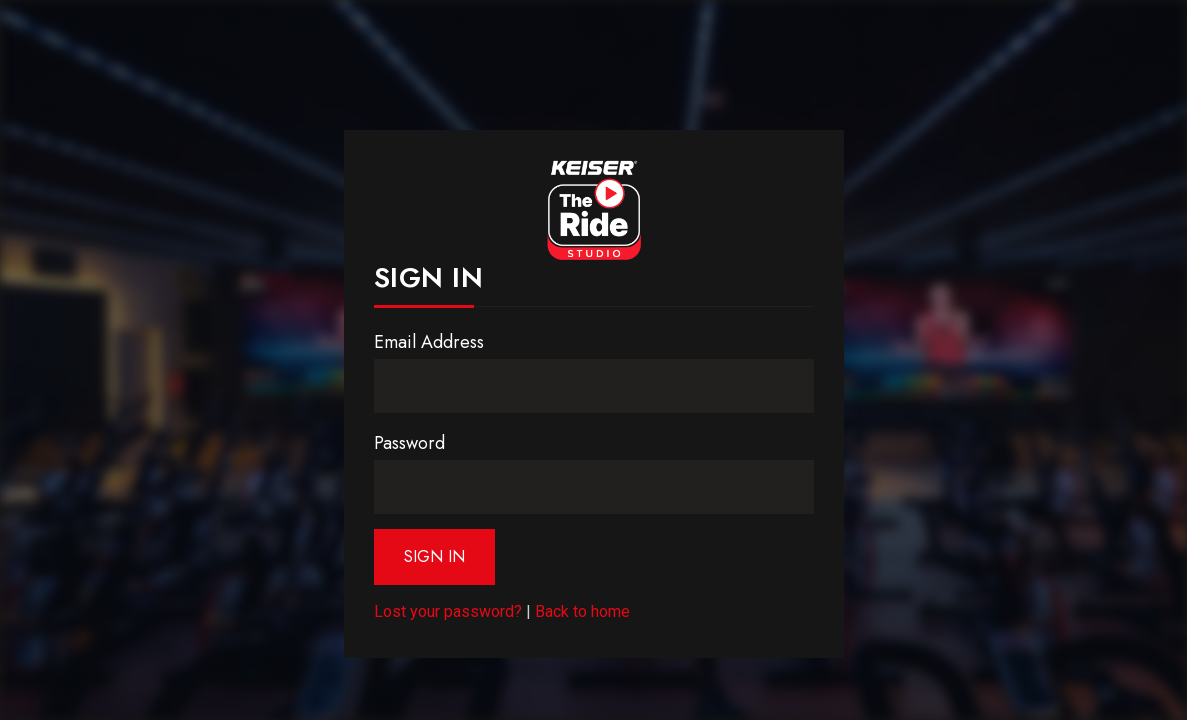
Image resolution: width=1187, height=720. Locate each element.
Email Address (429, 342)
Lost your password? (448, 611)
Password (409, 443)
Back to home (582, 611)
